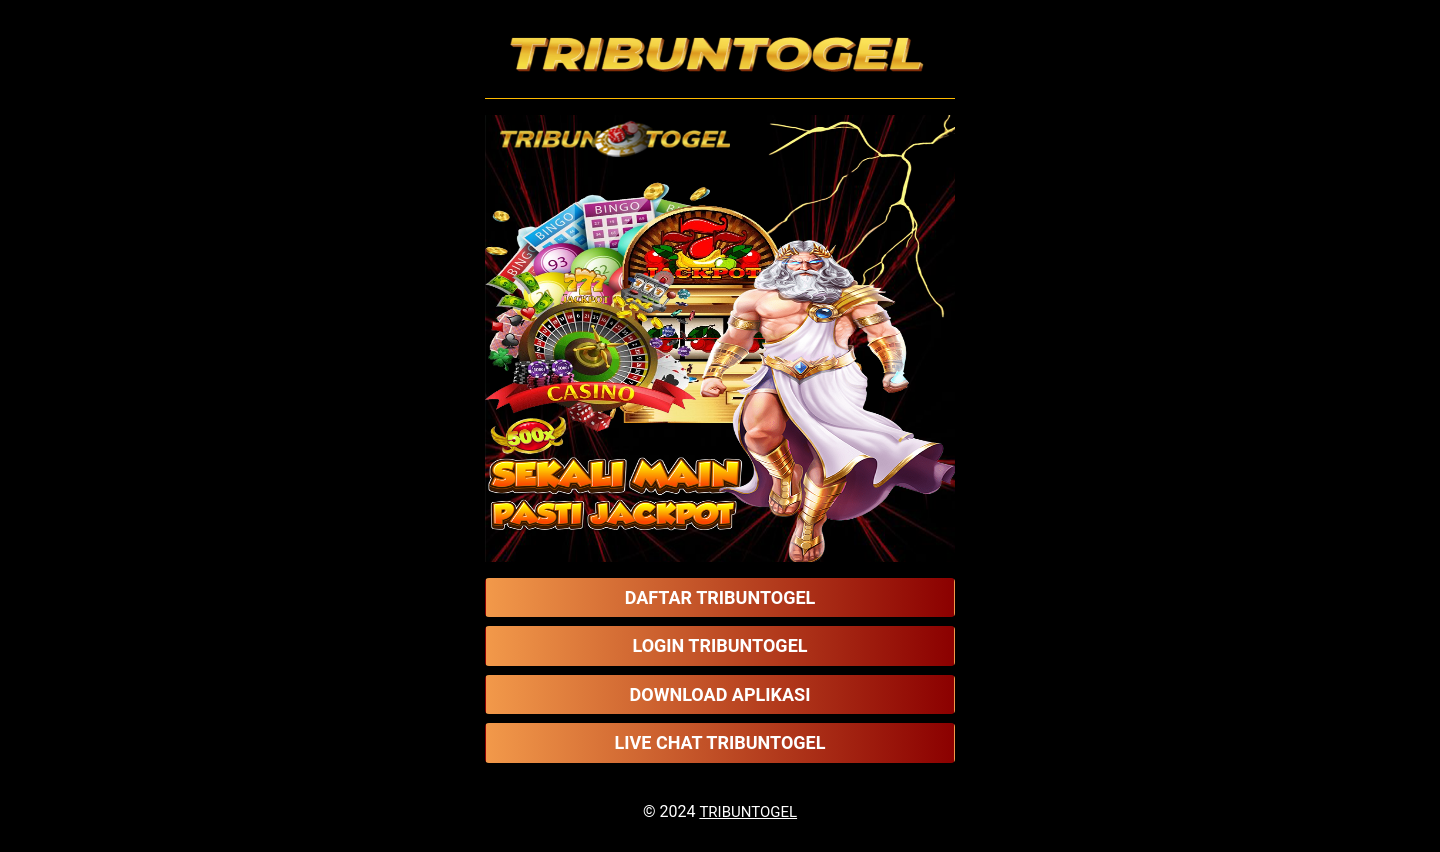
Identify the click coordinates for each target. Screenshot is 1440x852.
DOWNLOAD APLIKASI (720, 694)
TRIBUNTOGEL (748, 812)
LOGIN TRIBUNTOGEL (719, 645)
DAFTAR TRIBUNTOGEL (720, 597)
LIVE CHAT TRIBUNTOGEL (720, 742)
